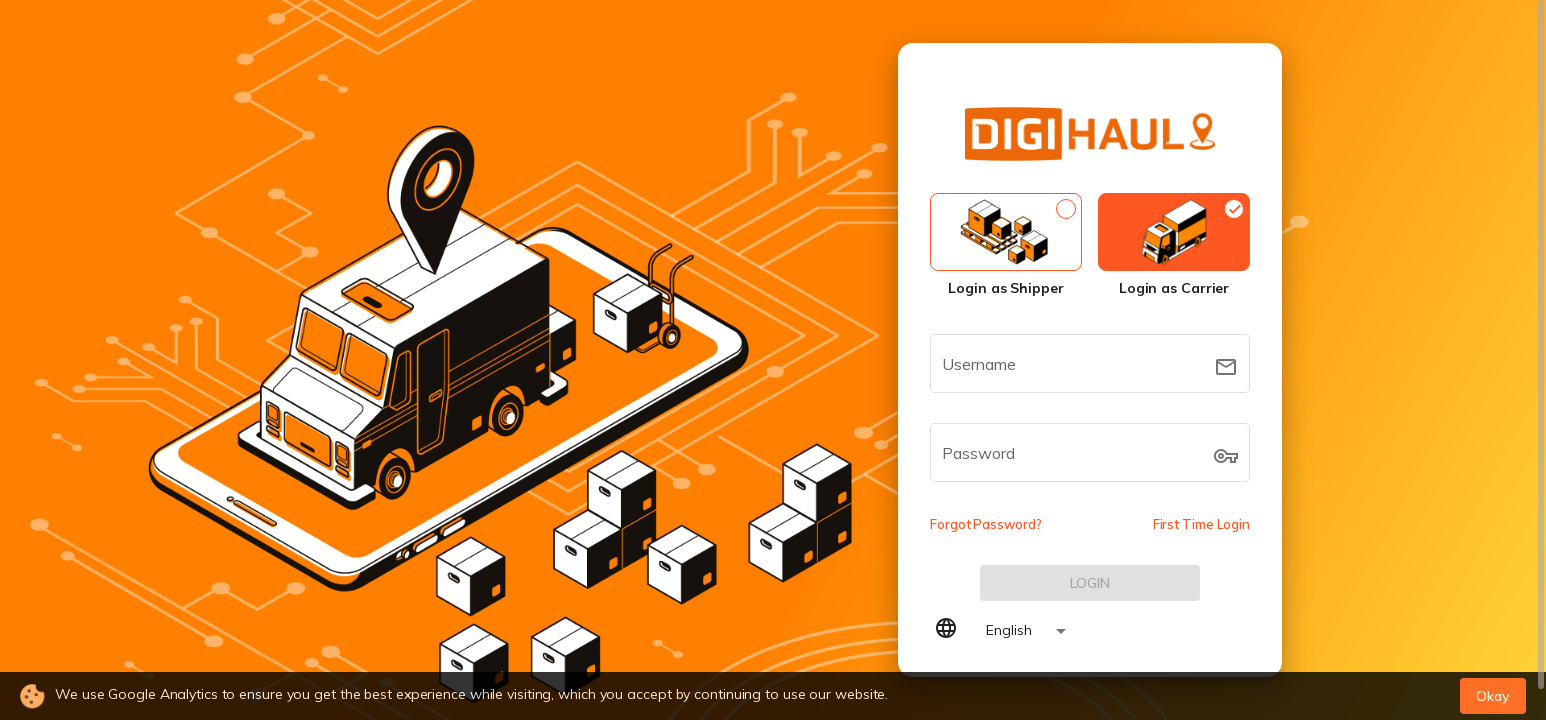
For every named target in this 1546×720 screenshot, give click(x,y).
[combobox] (1018, 631)
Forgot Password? (985, 524)
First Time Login (1201, 524)
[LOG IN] (1090, 583)
